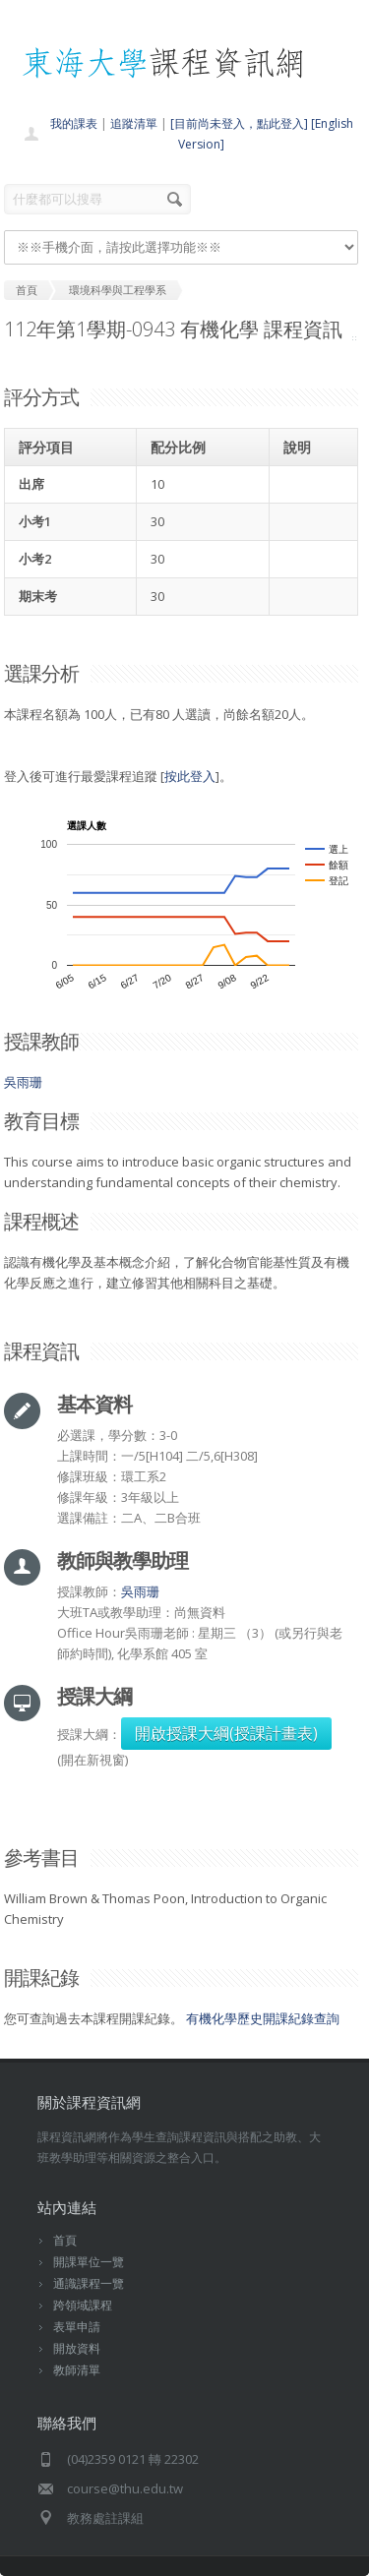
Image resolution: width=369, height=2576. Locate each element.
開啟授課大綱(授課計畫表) (226, 1733)
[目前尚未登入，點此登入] (239, 123)
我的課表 (73, 123)
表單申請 (76, 2326)
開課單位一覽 (88, 2261)
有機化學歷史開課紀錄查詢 (262, 2018)
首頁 (65, 2240)
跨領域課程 (82, 2305)
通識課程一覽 (88, 2283)
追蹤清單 (133, 123)
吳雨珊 (23, 1082)
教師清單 (76, 2370)
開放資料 (76, 2348)
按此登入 (189, 776)
